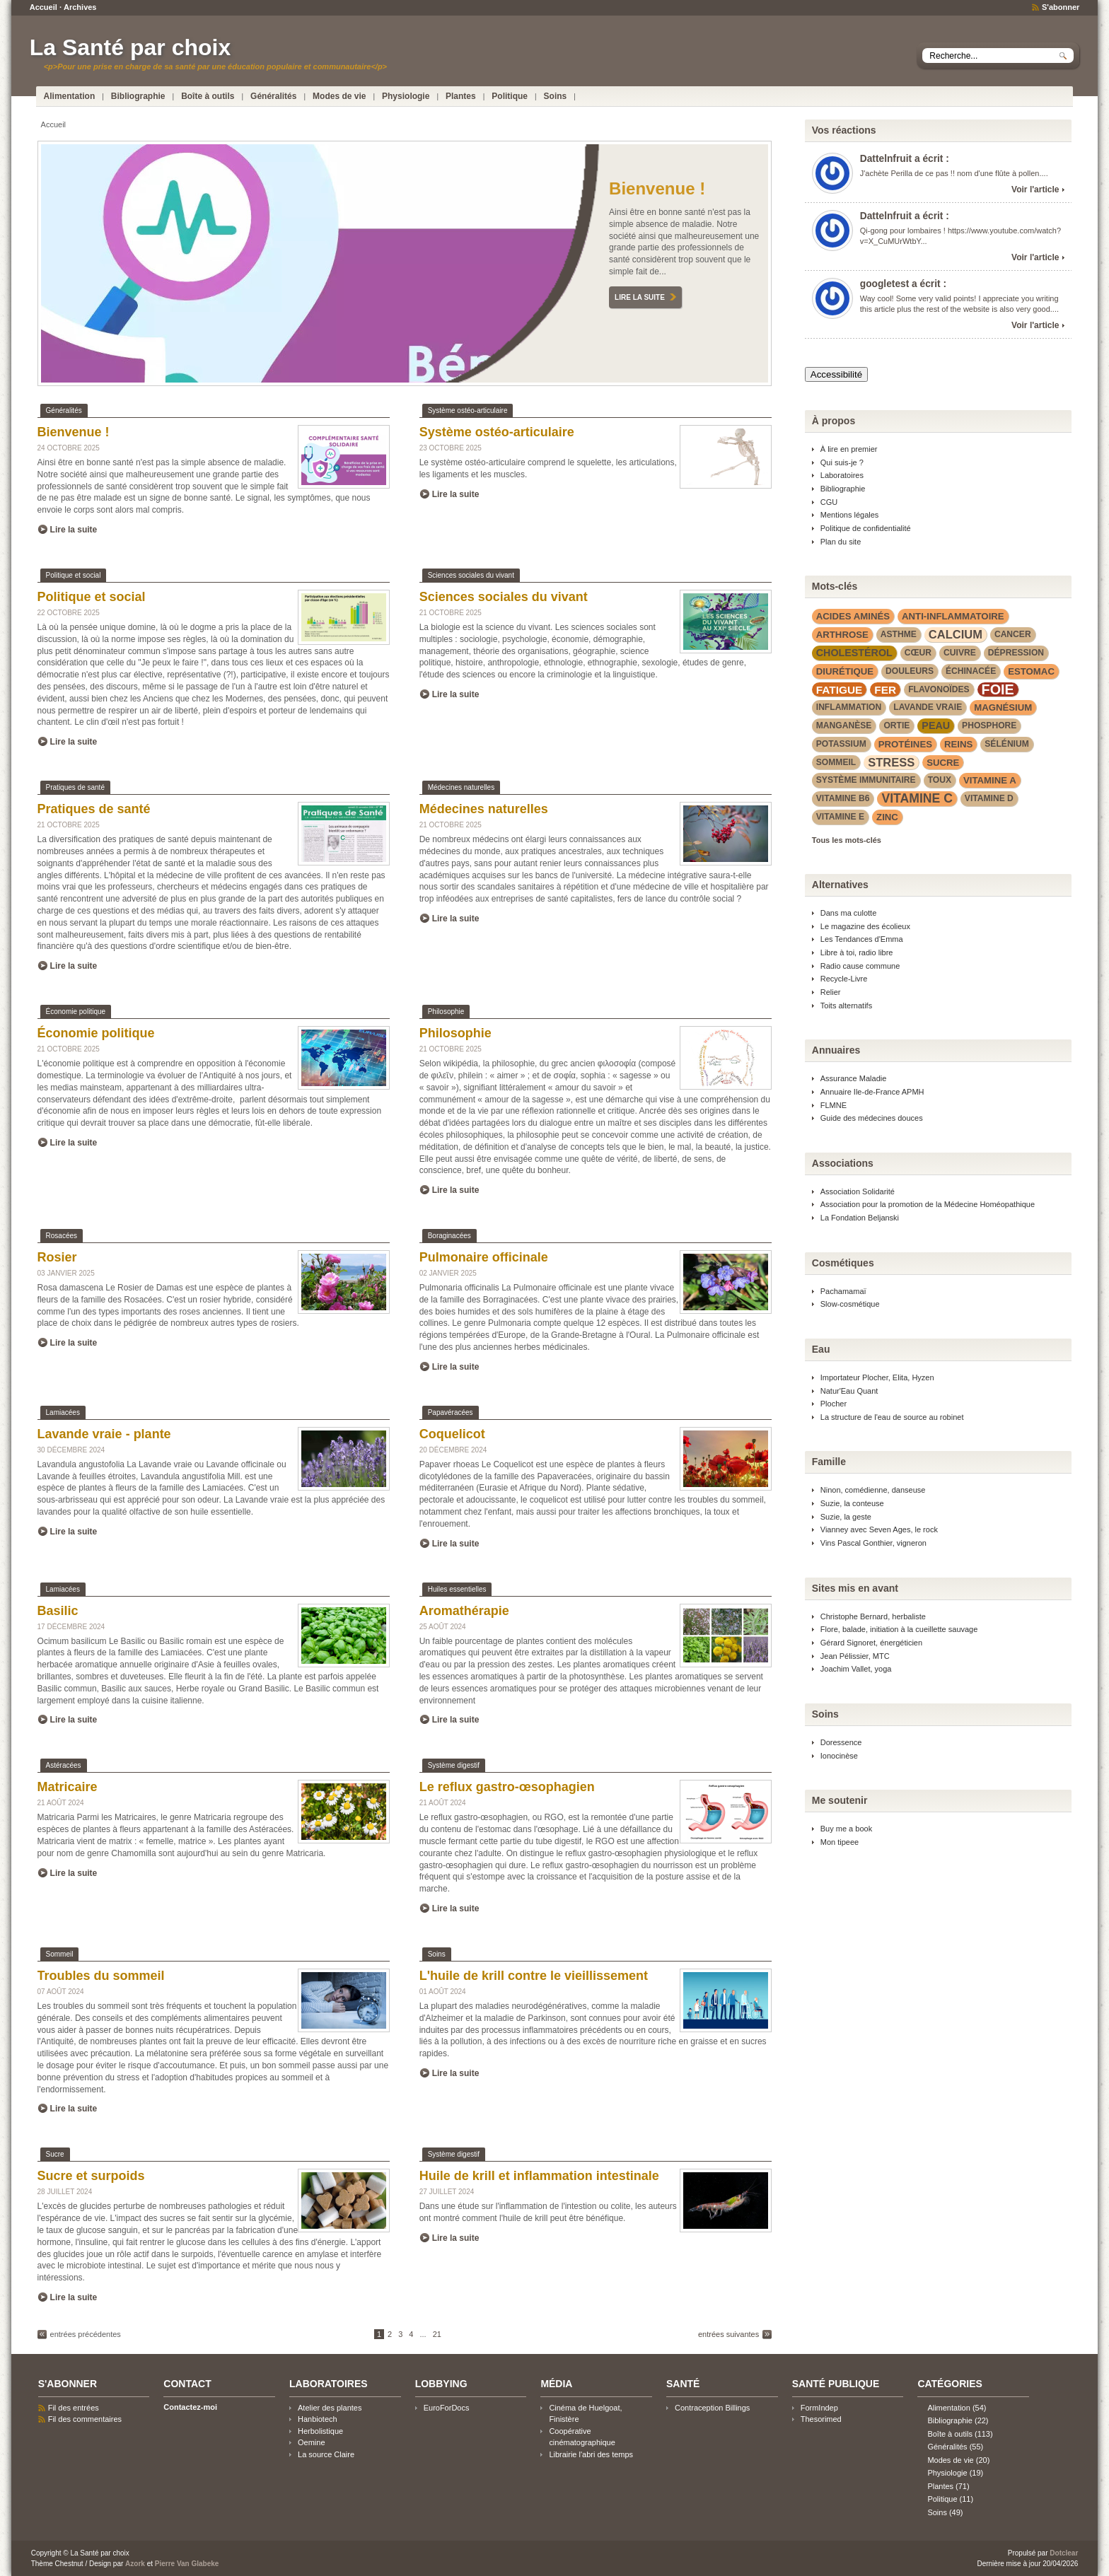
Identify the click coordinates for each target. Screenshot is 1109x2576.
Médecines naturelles (461, 787)
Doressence (841, 1742)
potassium (841, 744)
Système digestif (454, 1765)
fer (885, 690)
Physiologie (405, 96)
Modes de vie (339, 96)
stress (891, 762)
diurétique (844, 671)
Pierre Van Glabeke (187, 2564)
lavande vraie (927, 707)
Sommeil (60, 1954)
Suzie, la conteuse (852, 1503)
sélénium (1007, 744)
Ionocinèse (839, 1756)
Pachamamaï (843, 1291)
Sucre (55, 2154)
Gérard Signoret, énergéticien (871, 1642)
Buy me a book (846, 1828)
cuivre (959, 653)
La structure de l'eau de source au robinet (892, 1417)
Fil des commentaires (85, 2419)
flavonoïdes (938, 689)
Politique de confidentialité (865, 528)
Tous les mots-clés (846, 840)
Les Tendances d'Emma (861, 939)
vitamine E (840, 817)
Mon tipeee (839, 1842)
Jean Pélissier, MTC (855, 1656)
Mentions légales (849, 515)
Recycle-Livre (844, 978)
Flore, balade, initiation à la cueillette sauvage (899, 1629)
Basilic (58, 1611)
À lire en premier (849, 449)
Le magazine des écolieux (865, 926)
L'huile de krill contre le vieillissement (533, 1976)
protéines (905, 744)
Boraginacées (449, 1236)
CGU (828, 502)
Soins (555, 96)
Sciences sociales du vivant (471, 575)
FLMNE (833, 1105)
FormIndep (819, 2407)
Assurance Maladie (853, 1078)
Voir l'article (1035, 189)
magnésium (1003, 707)
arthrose (842, 634)
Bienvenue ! (657, 188)
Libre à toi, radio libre (856, 952)
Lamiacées (63, 1412)
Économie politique (76, 1011)
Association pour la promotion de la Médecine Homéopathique (927, 1204)
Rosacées (61, 1236)
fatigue (839, 690)
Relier (830, 992)
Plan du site (840, 541)
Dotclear (1064, 2553)
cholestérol (854, 652)
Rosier (57, 1257)
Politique (510, 96)
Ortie (896, 725)
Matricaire (67, 1787)
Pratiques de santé (75, 787)
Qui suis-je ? (842, 462)
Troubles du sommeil (101, 1976)
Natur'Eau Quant (849, 1391)
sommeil (836, 762)
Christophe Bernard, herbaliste (873, 1616)
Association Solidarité (857, 1191)
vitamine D (989, 798)
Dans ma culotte (848, 913)
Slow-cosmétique (850, 1304)
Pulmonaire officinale (483, 1257)
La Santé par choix (130, 47)
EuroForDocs (447, 2407)
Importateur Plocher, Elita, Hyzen (877, 1377)
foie (998, 689)
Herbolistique (320, 2431)
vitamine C (916, 798)
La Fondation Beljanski (859, 1217)
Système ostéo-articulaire (468, 410)
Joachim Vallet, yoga (856, 1669)
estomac (1031, 671)
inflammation (848, 707)
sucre (943, 762)
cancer (1012, 634)
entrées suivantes (728, 2334)
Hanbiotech (317, 2419)
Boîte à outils (207, 96)
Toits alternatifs (846, 1005)
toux (939, 780)
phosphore (989, 725)
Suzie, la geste (845, 1517)
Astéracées (63, 1765)
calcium (955, 634)
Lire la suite (640, 297)
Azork (135, 2564)
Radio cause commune (860, 966)
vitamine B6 (843, 798)
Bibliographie (138, 96)
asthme (899, 634)
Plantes (461, 96)
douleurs (910, 671)
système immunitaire (866, 780)
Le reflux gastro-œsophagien (507, 1787)
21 (437, 2334)
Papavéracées (450, 1412)
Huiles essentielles (457, 1589)
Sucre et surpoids (91, 2176)
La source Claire (326, 2454)
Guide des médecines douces (871, 1118)
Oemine (311, 2442)
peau (936, 725)
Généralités (273, 96)
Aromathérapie (464, 1611)
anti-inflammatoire (953, 616)
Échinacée (971, 671)
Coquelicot (452, 1434)
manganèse (844, 725)
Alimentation (69, 96)
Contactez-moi (190, 2407)
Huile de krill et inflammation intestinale (539, 2176)
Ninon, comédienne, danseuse (873, 1490)
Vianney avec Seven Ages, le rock (879, 1529)
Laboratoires (842, 475)
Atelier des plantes (329, 2407)
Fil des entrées (73, 2407)
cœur (918, 653)
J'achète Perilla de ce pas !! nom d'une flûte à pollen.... (954, 173)
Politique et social (73, 575)
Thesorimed (821, 2419)
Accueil (43, 7)
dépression (1016, 653)
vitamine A (989, 780)
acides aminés (853, 616)
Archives (80, 7)
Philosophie (446, 1011)
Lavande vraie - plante (104, 1434)
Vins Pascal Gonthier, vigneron (873, 1543)
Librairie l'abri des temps (591, 2454)
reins (958, 744)
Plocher (833, 1403)
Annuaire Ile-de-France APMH (872, 1092)
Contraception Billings (712, 2407)
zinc (887, 817)
